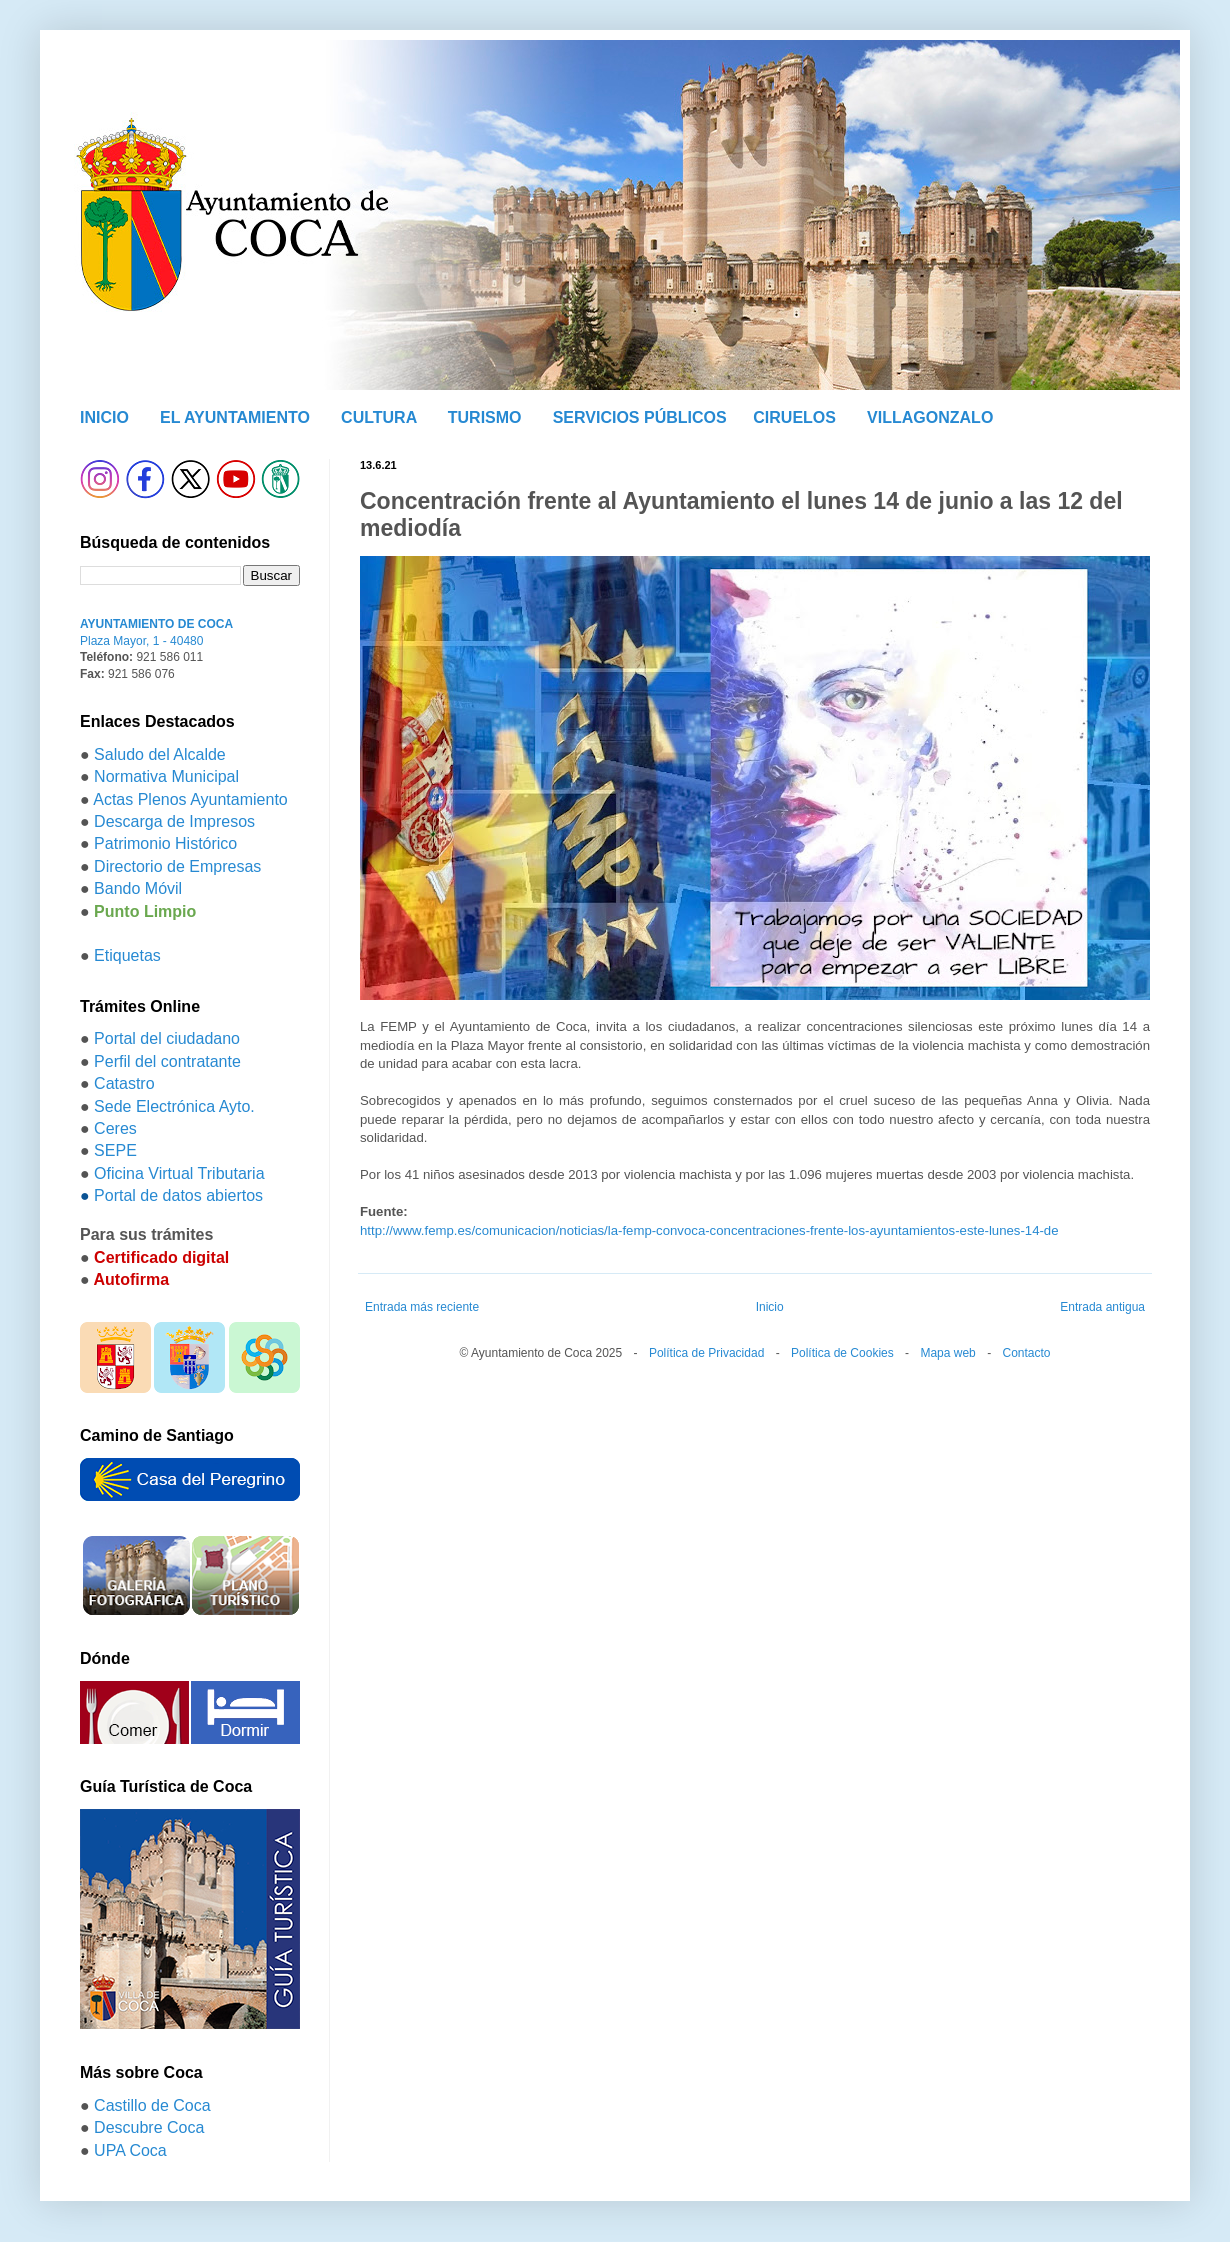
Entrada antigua (1102, 1307)
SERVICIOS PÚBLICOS (640, 417)
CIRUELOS (794, 417)
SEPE (115, 1150)
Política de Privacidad (706, 1353)
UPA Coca (130, 2150)
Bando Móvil (138, 888)
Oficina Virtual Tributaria (179, 1173)
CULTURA (379, 417)
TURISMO (485, 417)
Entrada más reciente (422, 1307)
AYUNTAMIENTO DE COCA (156, 624)
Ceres (115, 1128)
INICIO (104, 417)
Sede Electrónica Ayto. (174, 1106)
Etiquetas (127, 955)
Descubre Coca (149, 2127)
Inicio (770, 1307)
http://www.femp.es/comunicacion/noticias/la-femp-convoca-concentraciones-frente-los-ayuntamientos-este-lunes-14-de (709, 1230)
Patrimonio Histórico (165, 843)
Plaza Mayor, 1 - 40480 (141, 641)
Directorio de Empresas (177, 866)
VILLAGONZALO (930, 417)
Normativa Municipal (166, 776)
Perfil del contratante (167, 1061)
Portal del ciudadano (167, 1038)
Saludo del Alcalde (160, 754)
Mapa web (947, 1353)
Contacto (1026, 1353)
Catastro (124, 1083)
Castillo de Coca (152, 2105)
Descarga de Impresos (174, 821)
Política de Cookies (842, 1353)
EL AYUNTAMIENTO (235, 417)
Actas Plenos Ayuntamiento (190, 799)
